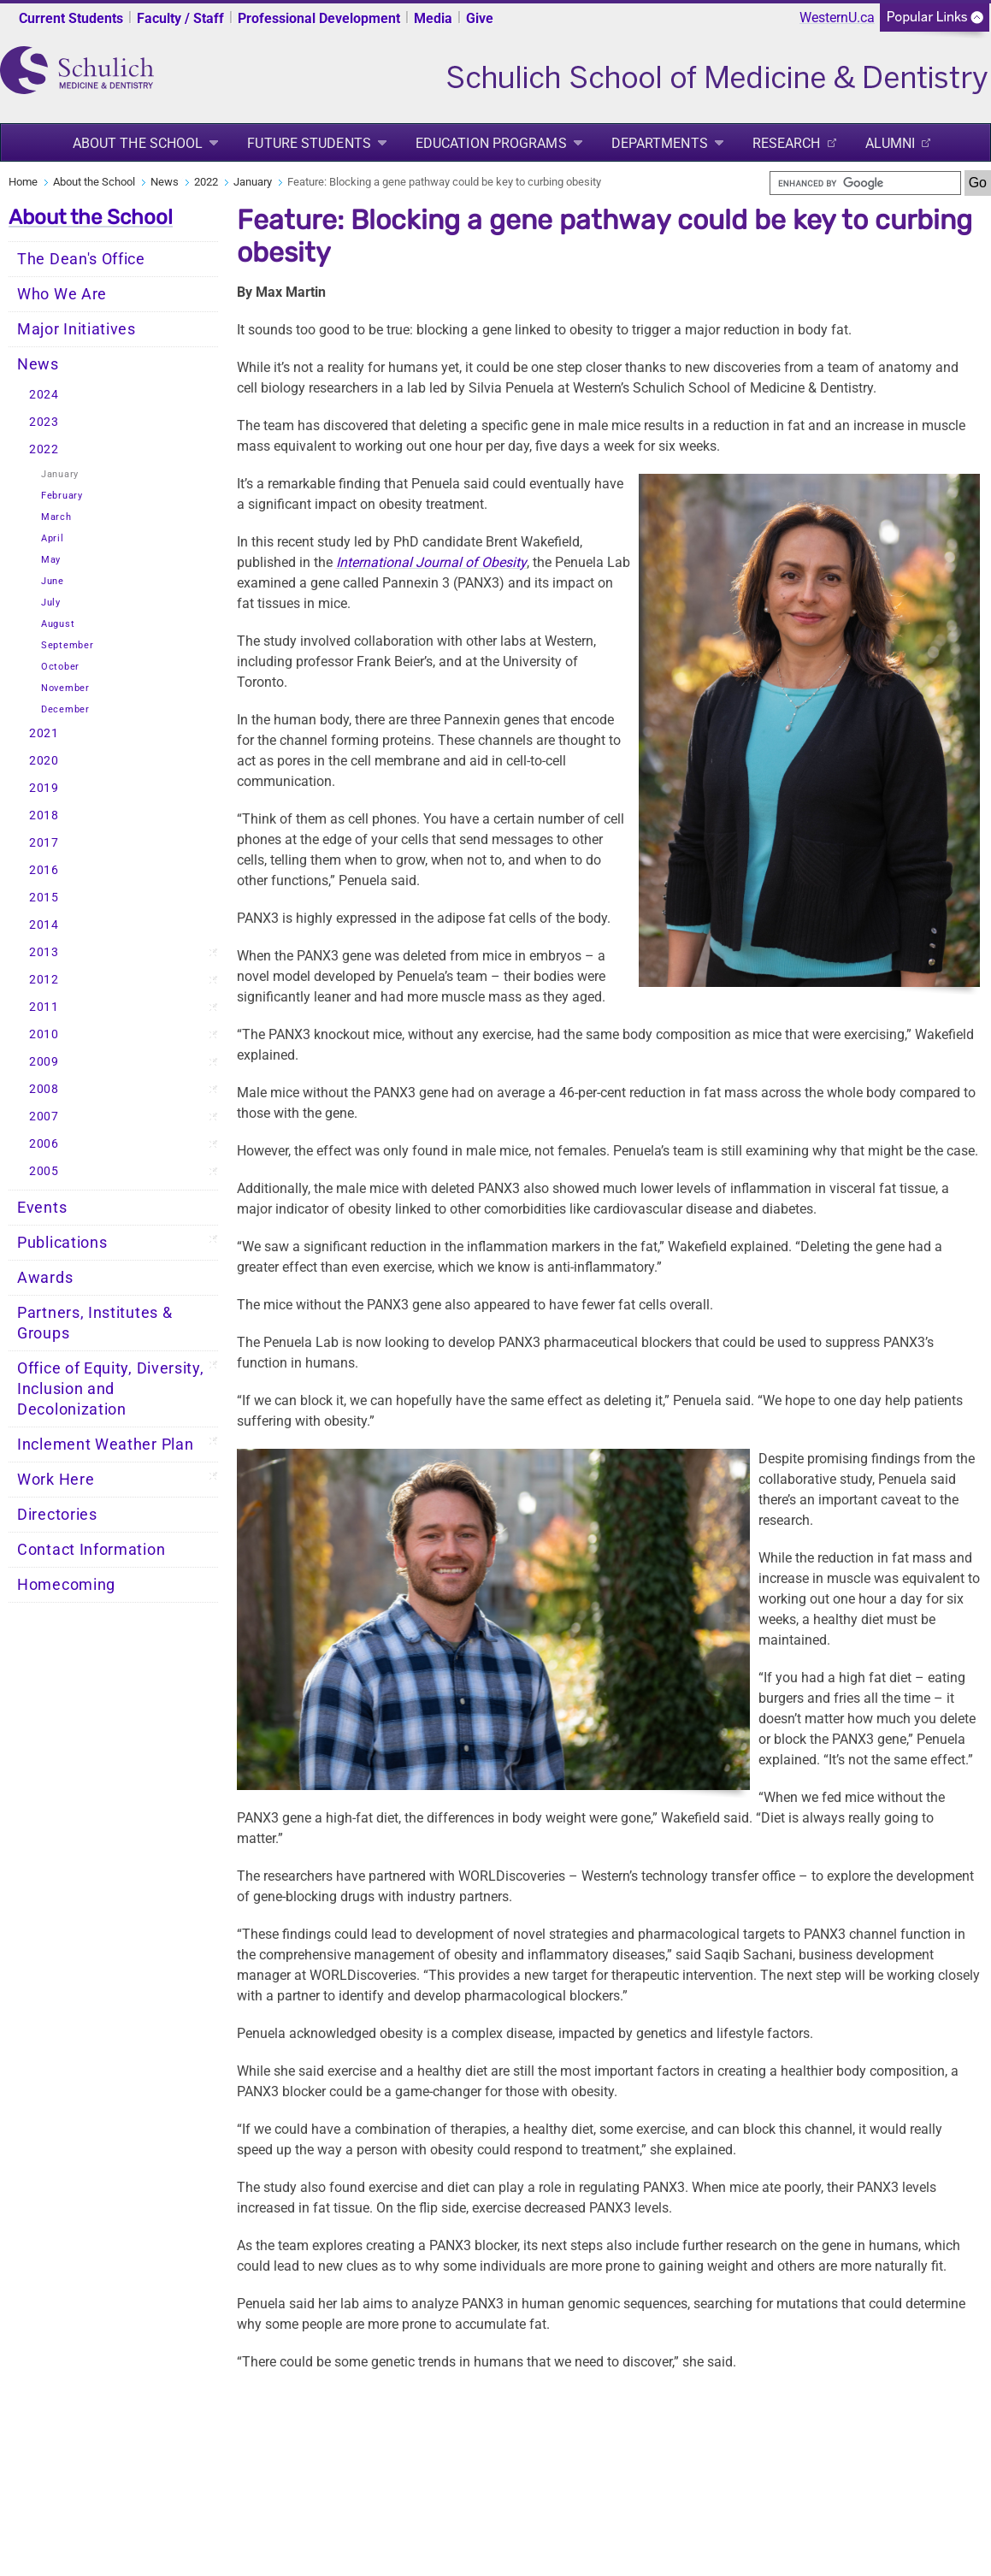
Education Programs (491, 143)
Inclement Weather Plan (105, 1444)
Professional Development (319, 18)
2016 (44, 870)
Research (786, 143)
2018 (44, 815)
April (52, 538)
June (52, 581)
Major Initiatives (76, 329)
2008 (44, 1089)
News (164, 181)
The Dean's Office (81, 259)
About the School (138, 143)
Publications (62, 1242)
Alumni (890, 143)
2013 (44, 952)
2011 (44, 1007)
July (51, 602)
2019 (44, 788)
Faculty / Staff (180, 18)
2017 (44, 843)
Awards (45, 1277)
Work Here (55, 1479)
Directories (57, 1514)
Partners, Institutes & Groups (94, 1323)
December (65, 709)
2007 (44, 1116)
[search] (865, 183)
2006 (44, 1144)
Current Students (71, 18)
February (62, 495)
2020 (44, 760)
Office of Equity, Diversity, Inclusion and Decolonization (110, 1389)
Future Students (309, 143)
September (67, 645)
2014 (44, 925)
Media (433, 18)
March (56, 517)
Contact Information (91, 1549)
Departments (659, 143)
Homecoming (66, 1584)
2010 (44, 1034)
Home (23, 181)
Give (479, 18)
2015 (44, 897)
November (65, 688)
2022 (206, 181)
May (51, 559)
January (252, 181)
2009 (44, 1062)
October (60, 666)
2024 (44, 394)
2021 (44, 733)
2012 (44, 979)
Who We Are (62, 294)
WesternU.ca (837, 17)
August (57, 623)
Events (42, 1207)
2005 (44, 1171)
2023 (44, 422)
